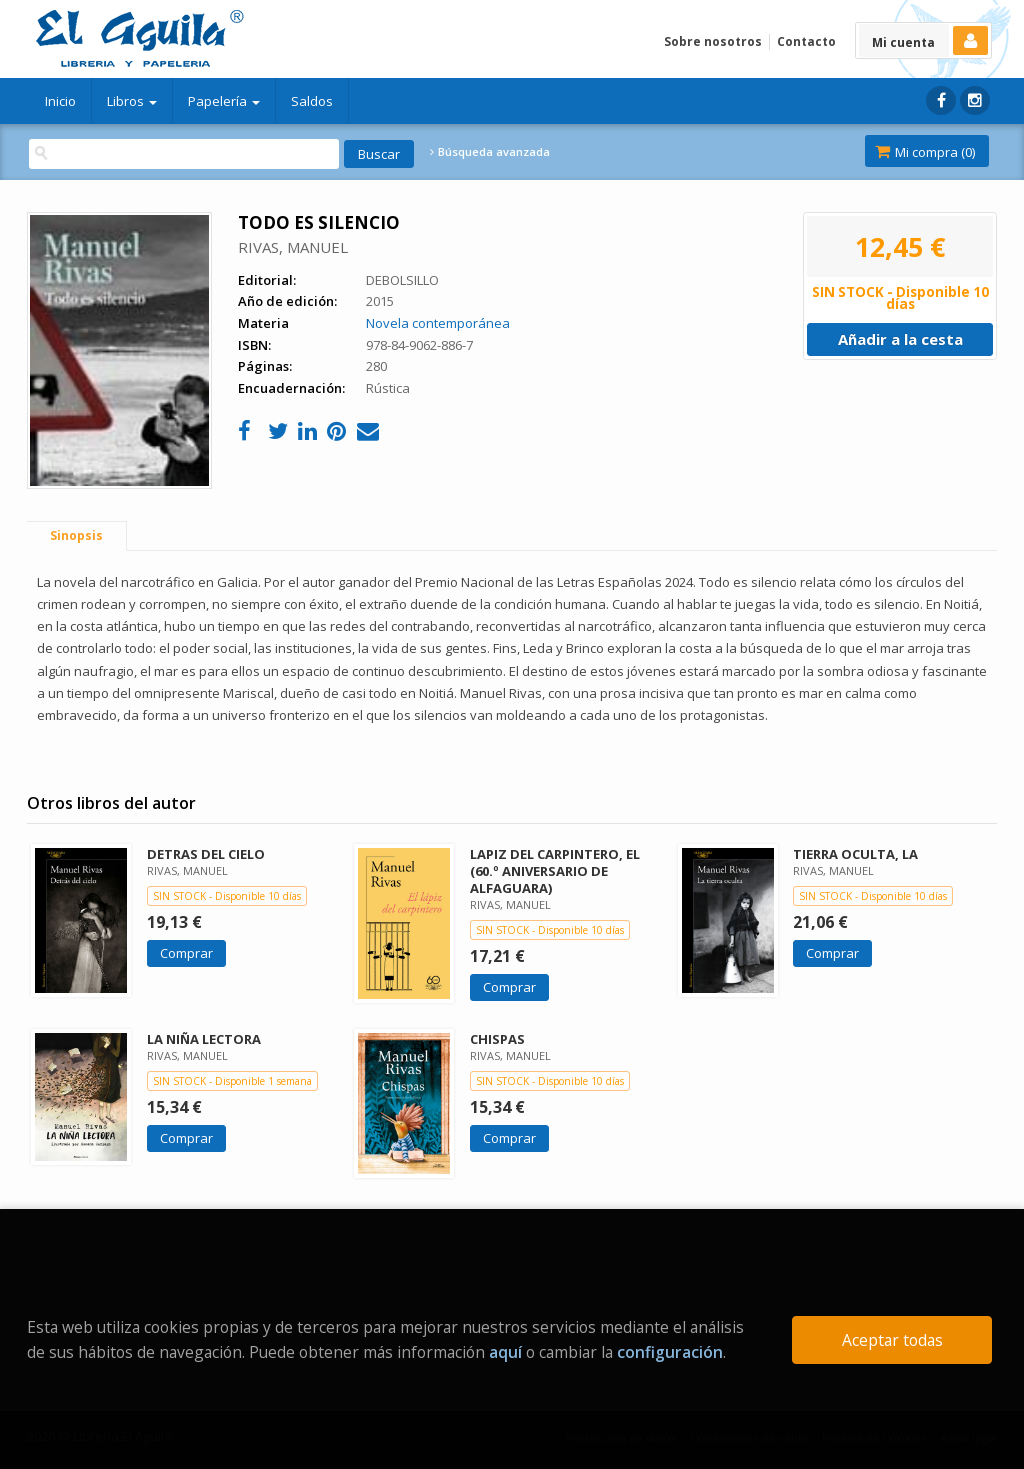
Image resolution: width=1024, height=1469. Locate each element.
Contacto (806, 41)
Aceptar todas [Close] (892, 1340)
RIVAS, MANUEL (293, 247)
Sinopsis (76, 535)
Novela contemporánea (438, 323)
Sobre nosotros (713, 41)
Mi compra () (925, 152)
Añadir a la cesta (900, 339)
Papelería (224, 101)
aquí (505, 1352)
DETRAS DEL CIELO (206, 854)
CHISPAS (497, 1039)
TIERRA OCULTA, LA (855, 854)
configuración (670, 1352)
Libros (132, 101)
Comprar (186, 953)
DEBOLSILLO (402, 280)
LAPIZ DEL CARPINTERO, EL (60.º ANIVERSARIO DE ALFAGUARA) (555, 871)
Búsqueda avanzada (490, 152)
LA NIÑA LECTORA (204, 1039)
